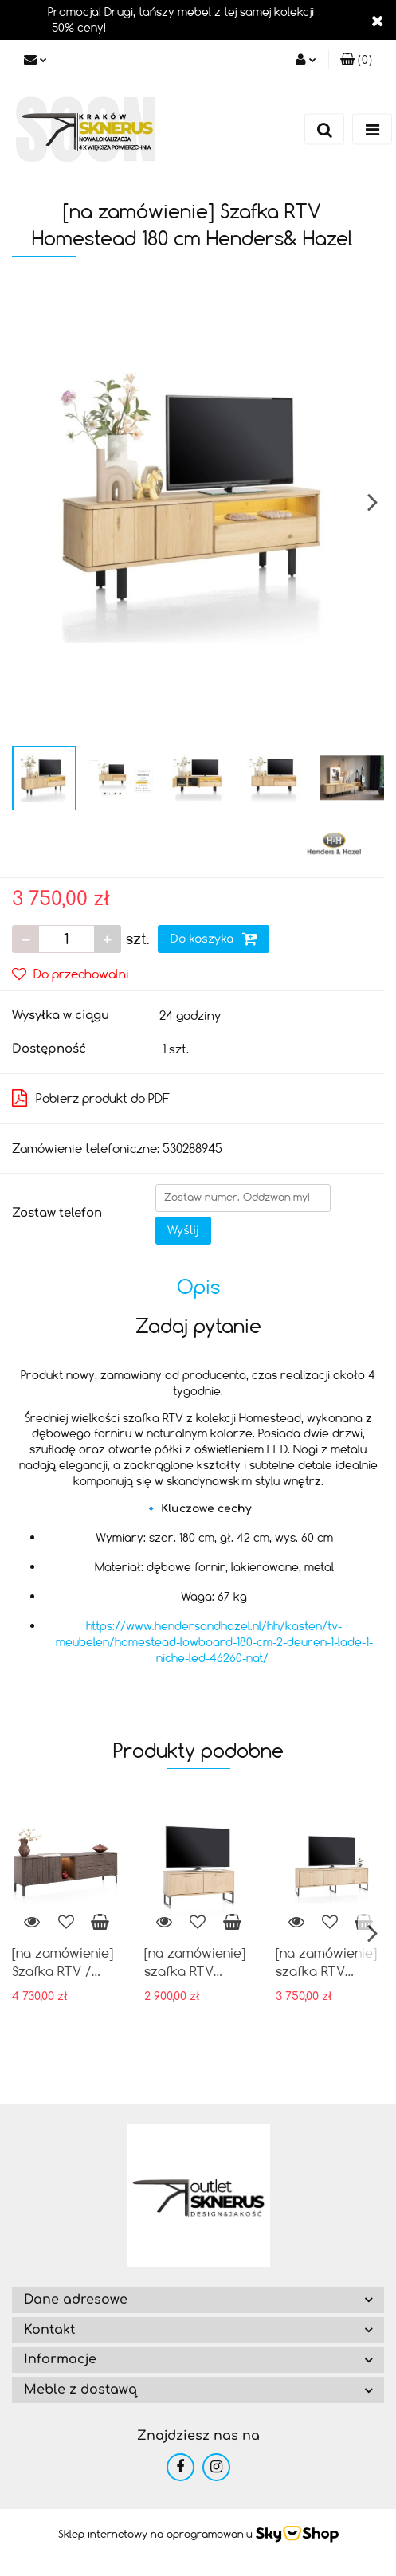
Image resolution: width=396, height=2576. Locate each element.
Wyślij (183, 1231)
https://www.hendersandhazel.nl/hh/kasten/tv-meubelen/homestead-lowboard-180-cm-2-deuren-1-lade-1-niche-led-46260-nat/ (214, 1641)
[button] (356, 60)
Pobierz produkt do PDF (91, 1098)
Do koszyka (213, 939)
